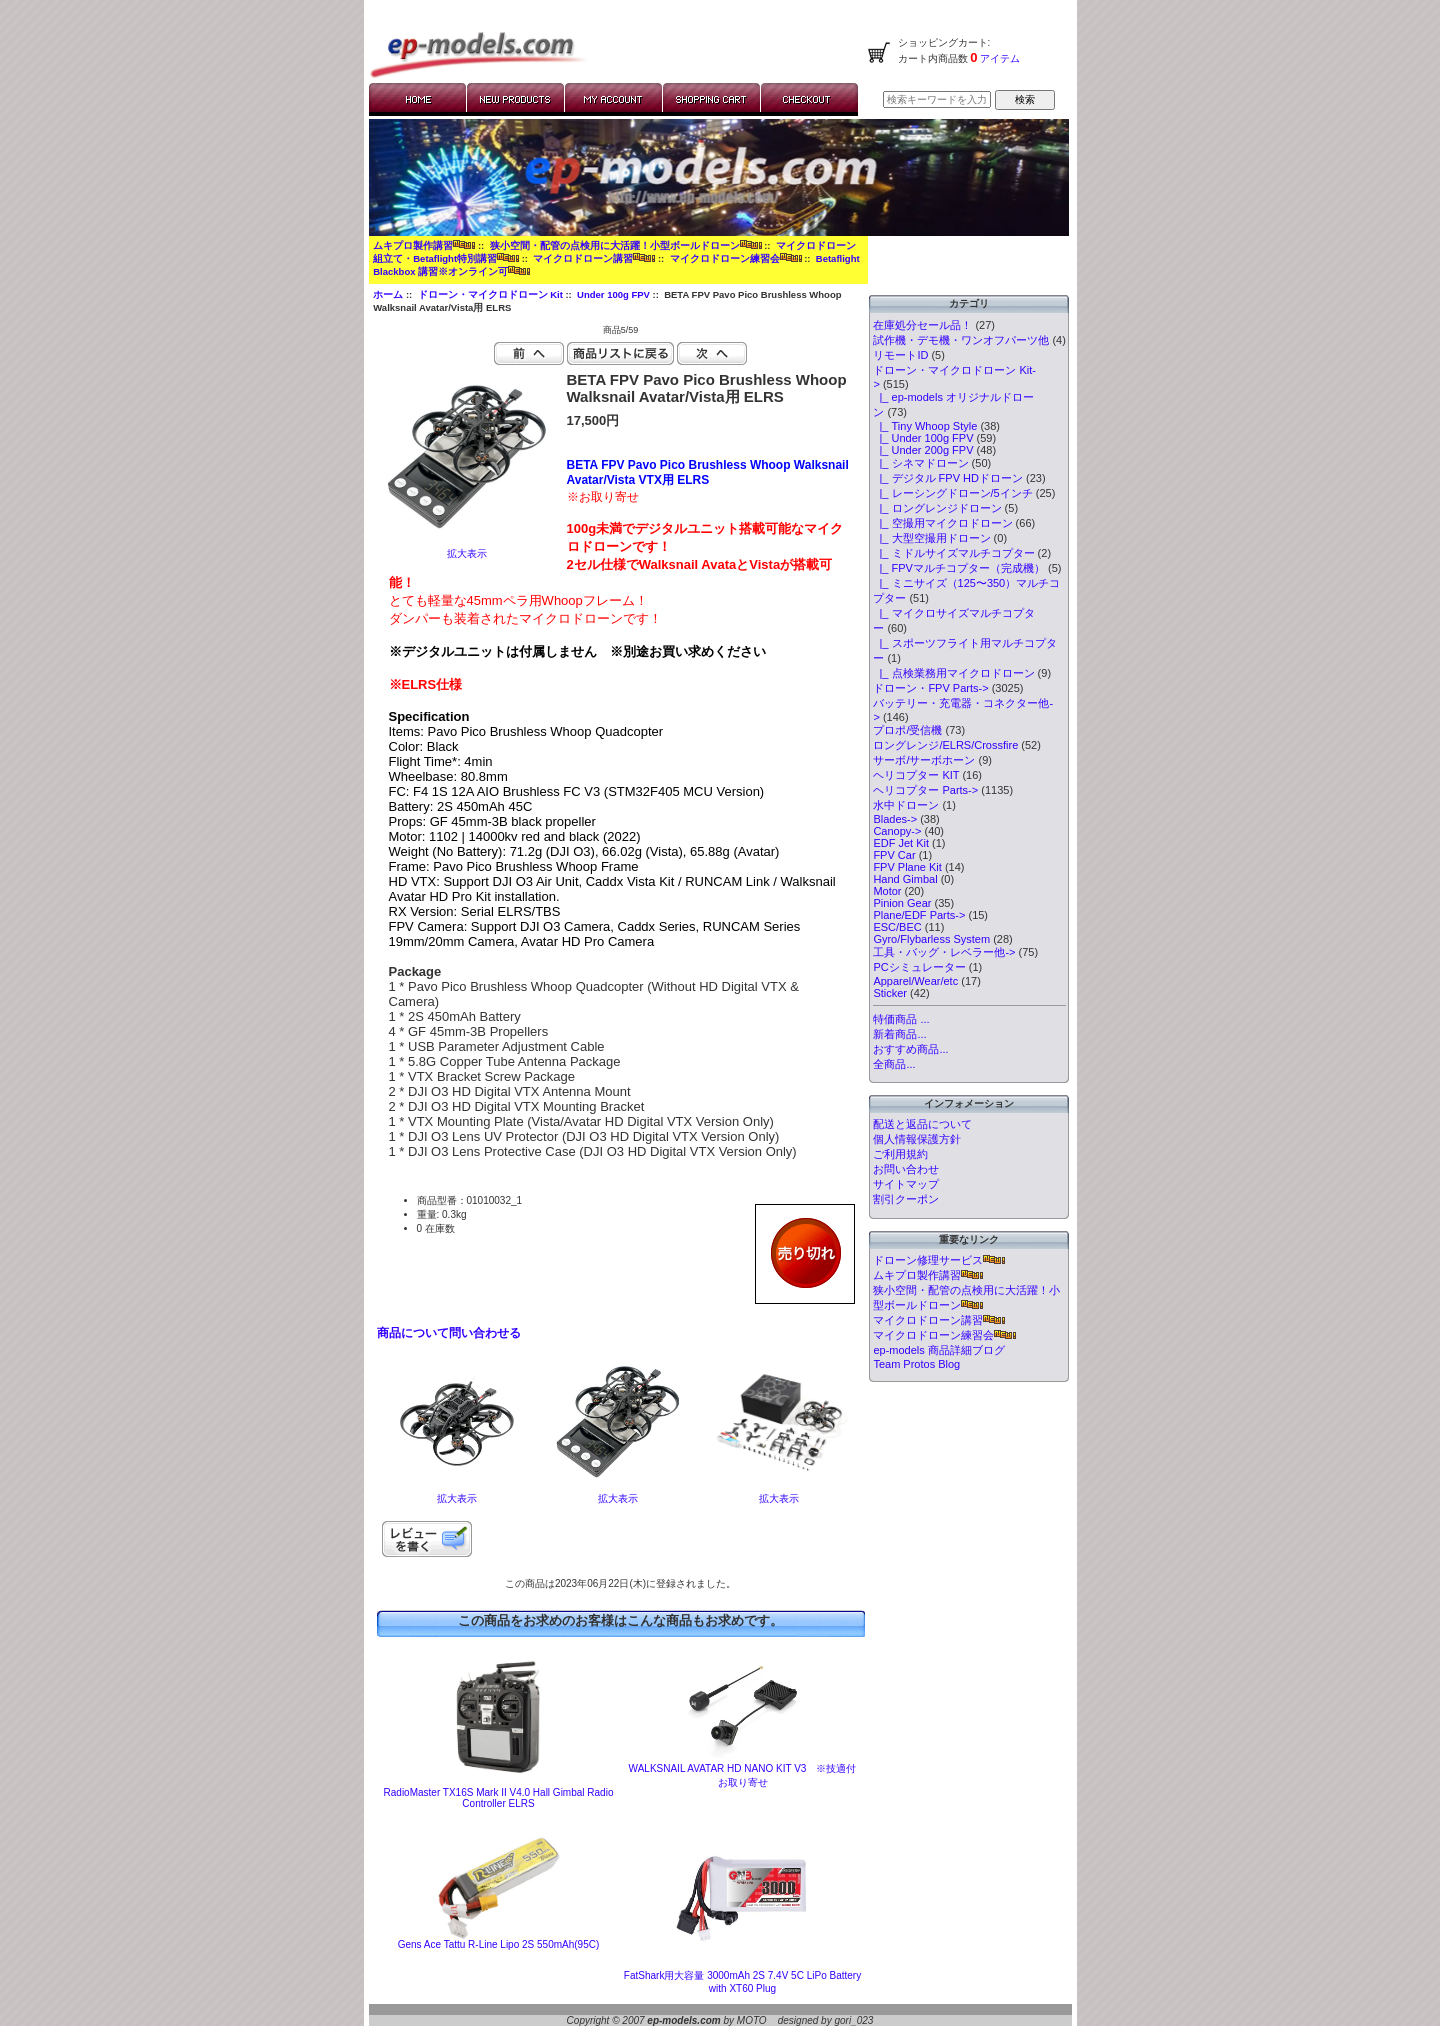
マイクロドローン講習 (594, 258)
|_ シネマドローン (920, 463)
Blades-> (895, 819)
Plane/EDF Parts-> (919, 915)
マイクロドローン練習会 (736, 258)
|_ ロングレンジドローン (937, 508)
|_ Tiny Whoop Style (925, 426)
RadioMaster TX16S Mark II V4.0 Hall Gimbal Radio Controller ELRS (499, 1798)
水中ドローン (906, 805)
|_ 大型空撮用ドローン (931, 538)
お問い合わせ (906, 1169)
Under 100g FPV (613, 294)
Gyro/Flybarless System (931, 939)
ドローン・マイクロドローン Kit (490, 294)
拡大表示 (457, 1493)
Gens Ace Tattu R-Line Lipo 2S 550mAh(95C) (499, 1944)
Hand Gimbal (905, 879)
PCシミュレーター (919, 967)
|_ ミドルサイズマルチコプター (953, 553)
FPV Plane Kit (907, 867)
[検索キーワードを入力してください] (937, 99)
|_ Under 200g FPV (923, 450)
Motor (887, 891)
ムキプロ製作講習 (424, 245)
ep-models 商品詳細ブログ (938, 1350)
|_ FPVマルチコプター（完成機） (959, 568)
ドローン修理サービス (939, 1260)
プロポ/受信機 (907, 730)
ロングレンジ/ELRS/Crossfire (945, 745)
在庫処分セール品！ (922, 325)
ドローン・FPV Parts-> (930, 688)
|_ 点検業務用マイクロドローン (953, 673)
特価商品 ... (901, 1019)
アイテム (999, 58)
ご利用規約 (900, 1154)
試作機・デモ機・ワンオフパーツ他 (961, 340)
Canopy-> (897, 831)
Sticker (890, 993)
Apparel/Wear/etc (915, 981)
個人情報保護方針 (917, 1139)
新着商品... (899, 1034)
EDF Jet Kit (901, 843)
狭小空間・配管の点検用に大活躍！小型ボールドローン (626, 245)
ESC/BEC (897, 927)
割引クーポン (906, 1199)
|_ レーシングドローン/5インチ (952, 493)
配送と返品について (922, 1124)
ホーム (388, 294)
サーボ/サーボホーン (924, 760)
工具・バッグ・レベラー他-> (944, 952)
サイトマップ (906, 1184)
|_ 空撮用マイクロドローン (942, 523)
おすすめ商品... (910, 1049)
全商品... (894, 1064)
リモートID (900, 355)
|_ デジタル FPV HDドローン (948, 478)
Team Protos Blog (916, 1364)
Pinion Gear (902, 903)
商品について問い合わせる (449, 1333)
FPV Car (894, 855)
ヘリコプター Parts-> (925, 790)
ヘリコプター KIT (916, 775)
